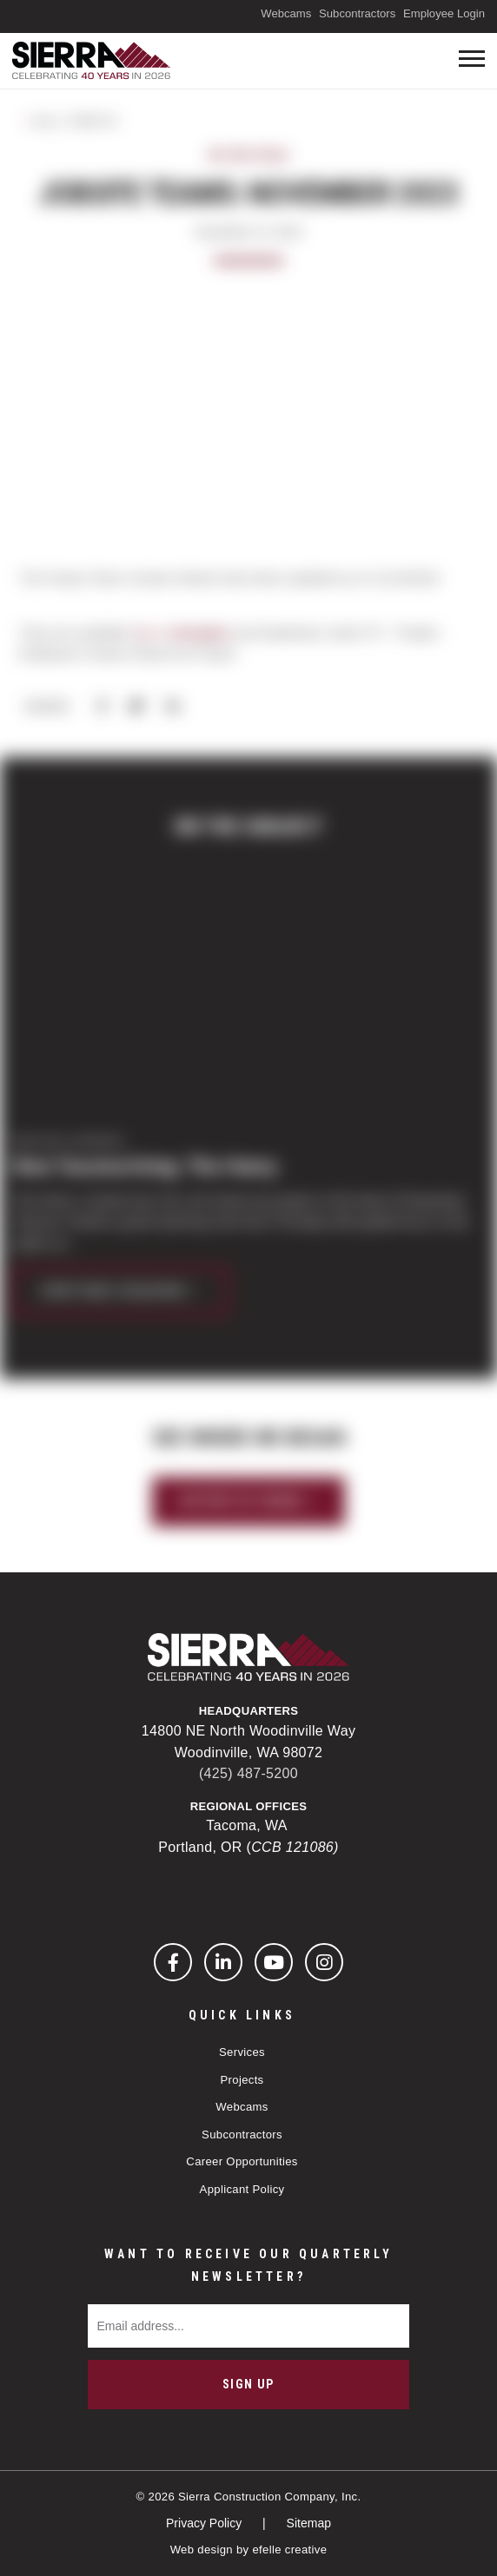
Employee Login (444, 13)
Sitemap (309, 2523)
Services (242, 2052)
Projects (241, 2079)
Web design (201, 2549)
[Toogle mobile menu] (472, 58)
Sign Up (248, 2384)
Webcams (286, 13)
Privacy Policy (205, 2523)
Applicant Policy (242, 2189)
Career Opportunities (241, 2161)
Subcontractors (357, 13)
